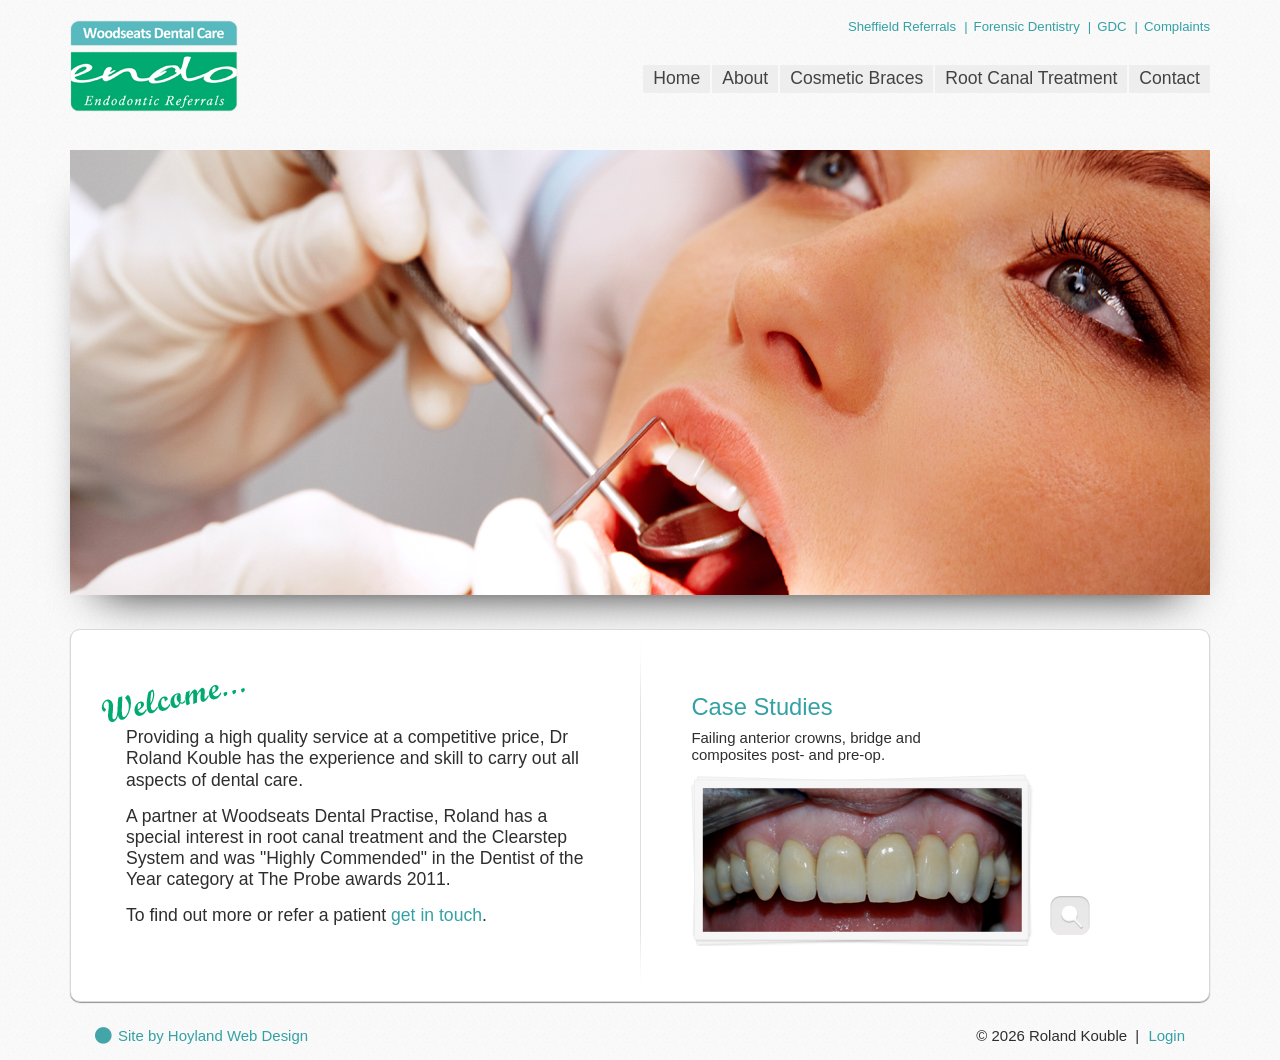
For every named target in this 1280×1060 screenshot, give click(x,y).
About (745, 78)
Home (676, 78)
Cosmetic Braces (856, 78)
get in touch (436, 915)
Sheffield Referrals (902, 26)
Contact (1169, 78)
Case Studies (761, 706)
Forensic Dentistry (1027, 26)
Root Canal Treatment (1031, 78)
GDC (1111, 26)
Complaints (1177, 26)
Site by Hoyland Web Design (213, 1035)
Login (1166, 1035)
